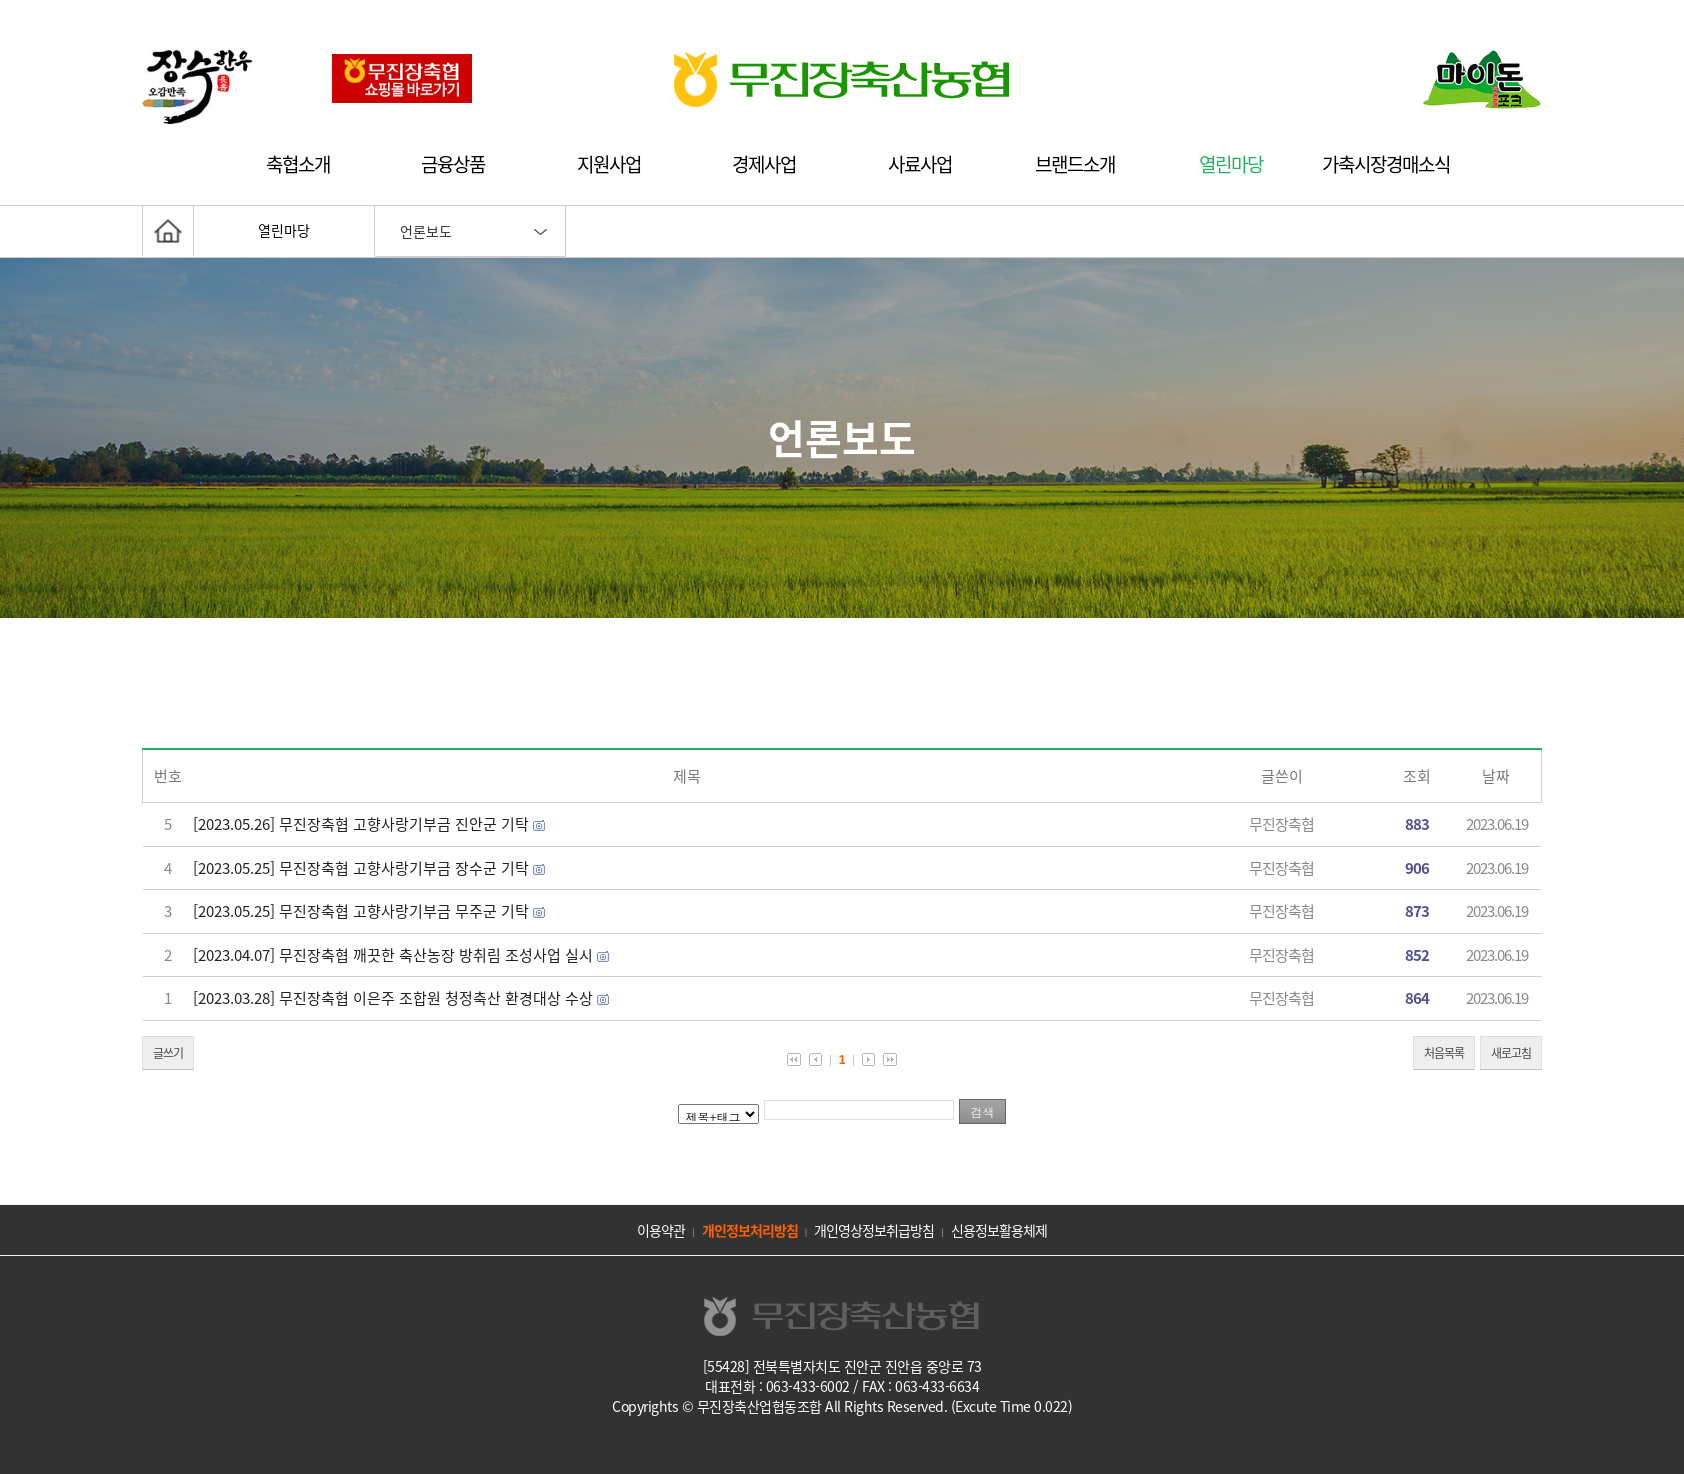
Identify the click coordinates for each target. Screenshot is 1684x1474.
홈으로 (168, 231)
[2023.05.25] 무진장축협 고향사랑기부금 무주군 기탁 (361, 911)
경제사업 (764, 164)
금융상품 (453, 164)
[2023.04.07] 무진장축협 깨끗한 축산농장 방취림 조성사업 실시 (393, 955)
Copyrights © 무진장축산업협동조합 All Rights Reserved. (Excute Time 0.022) (842, 1406)
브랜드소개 (1075, 164)
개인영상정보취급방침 (874, 1230)
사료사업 (920, 164)
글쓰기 (168, 1053)
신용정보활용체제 (999, 1230)
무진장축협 (1281, 824)
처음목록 (1444, 1053)
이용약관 (661, 1230)
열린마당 (1231, 164)
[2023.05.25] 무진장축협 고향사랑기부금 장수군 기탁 (361, 868)
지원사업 (609, 164)
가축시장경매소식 (1386, 164)
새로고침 (1511, 1053)
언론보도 (426, 231)
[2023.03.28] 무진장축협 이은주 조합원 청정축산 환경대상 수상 (393, 998)
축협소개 (298, 164)
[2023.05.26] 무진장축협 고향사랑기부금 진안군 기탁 (361, 824)
